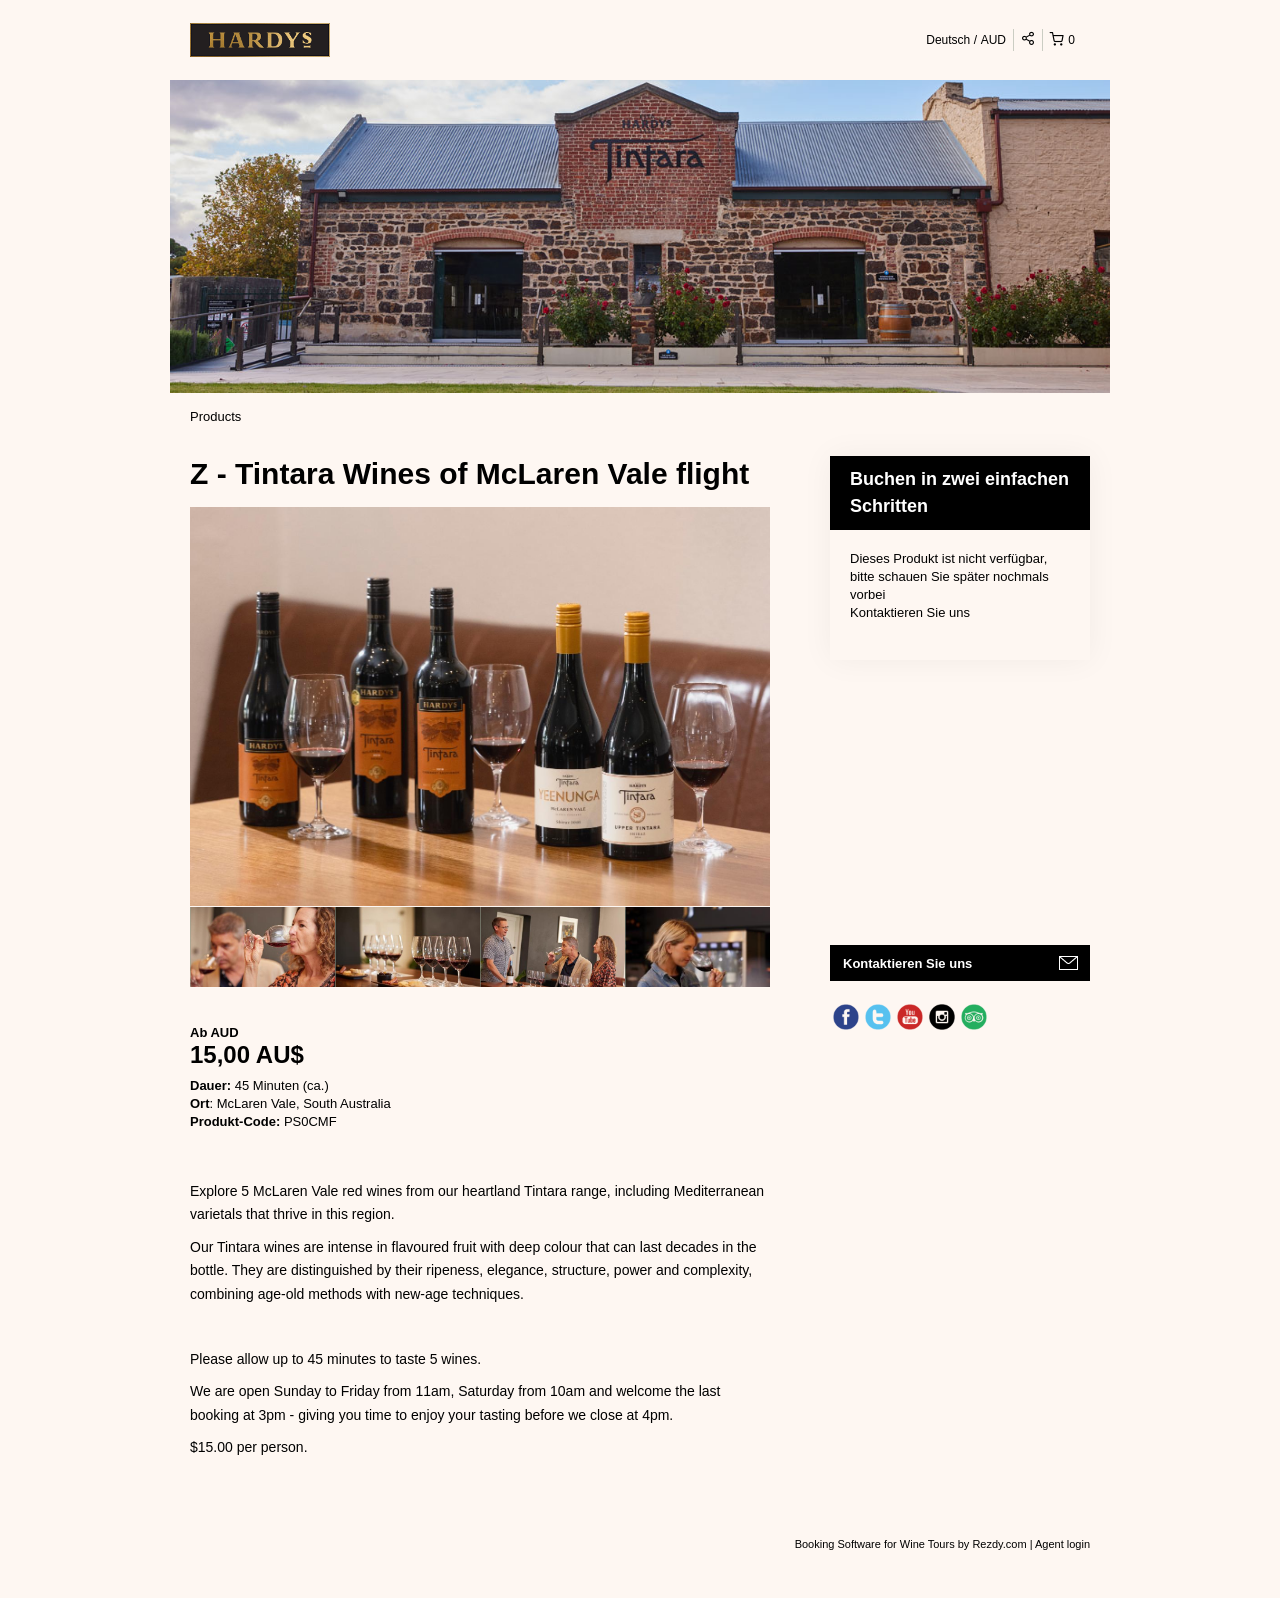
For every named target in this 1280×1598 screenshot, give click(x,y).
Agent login (1062, 1544)
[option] (262, 947)
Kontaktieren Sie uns (910, 612)
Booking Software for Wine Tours (876, 1544)
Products (215, 416)
